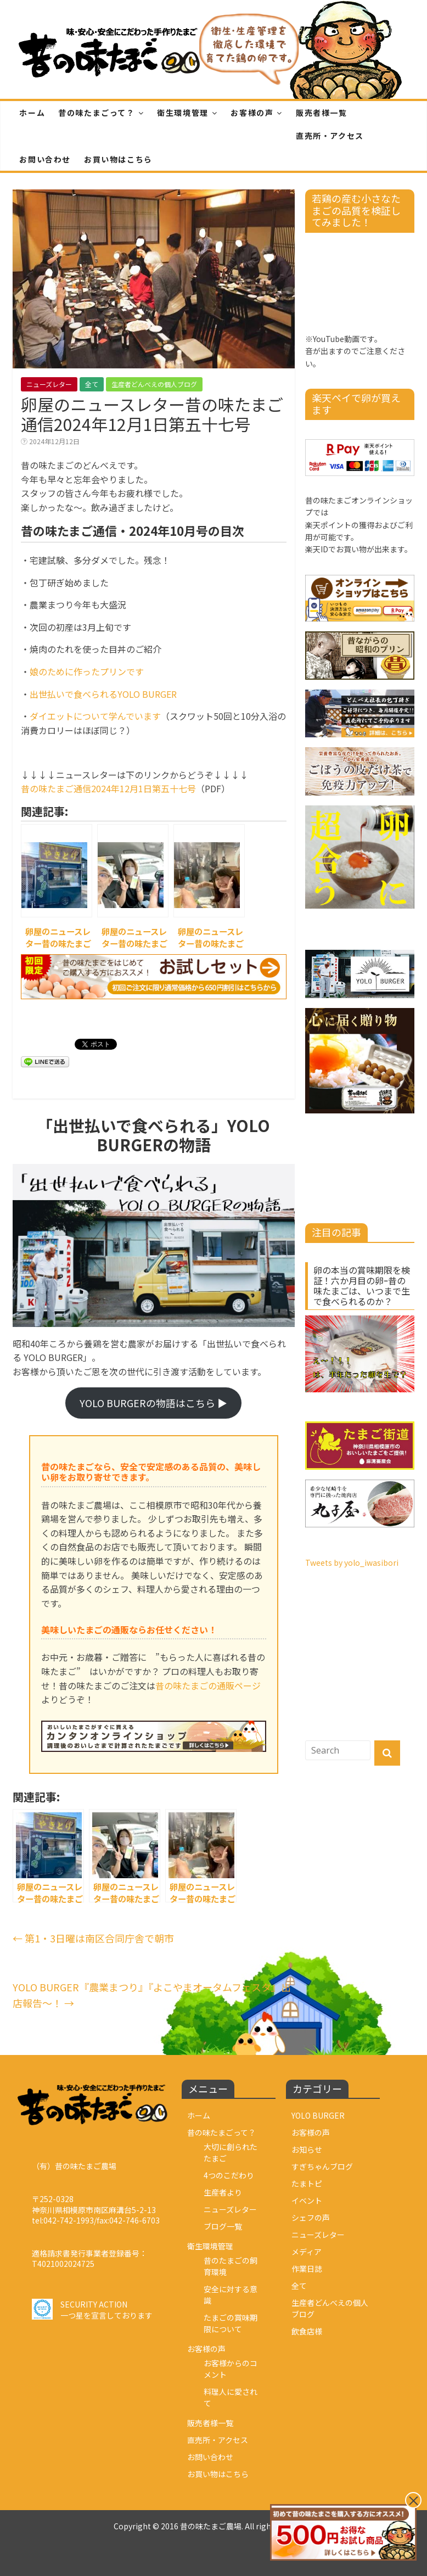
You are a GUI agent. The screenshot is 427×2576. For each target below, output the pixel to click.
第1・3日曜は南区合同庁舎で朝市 (93, 1938)
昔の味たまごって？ (96, 112)
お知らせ (306, 2149)
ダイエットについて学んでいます (95, 716)
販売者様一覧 (321, 112)
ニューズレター (49, 384)
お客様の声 (252, 112)
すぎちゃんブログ (322, 2166)
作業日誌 (306, 2268)
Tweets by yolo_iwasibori (351, 1562)
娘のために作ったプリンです (87, 671)
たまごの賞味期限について (230, 2323)
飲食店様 (306, 2331)
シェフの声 (310, 2217)
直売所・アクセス (330, 135)
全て (91, 384)
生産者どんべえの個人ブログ (154, 384)
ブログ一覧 (223, 2226)
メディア (306, 2251)
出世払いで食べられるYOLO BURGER (103, 694)
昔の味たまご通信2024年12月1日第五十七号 (108, 788)
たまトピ (306, 2183)
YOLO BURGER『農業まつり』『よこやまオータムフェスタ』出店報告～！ (152, 1995)
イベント (306, 2200)
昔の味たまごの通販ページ (208, 1685)
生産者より (223, 2192)
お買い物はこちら (118, 159)
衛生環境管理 (183, 112)
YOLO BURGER (318, 2115)
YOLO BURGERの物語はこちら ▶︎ (153, 1403)
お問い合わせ (45, 159)
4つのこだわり (229, 2175)
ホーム (32, 112)
